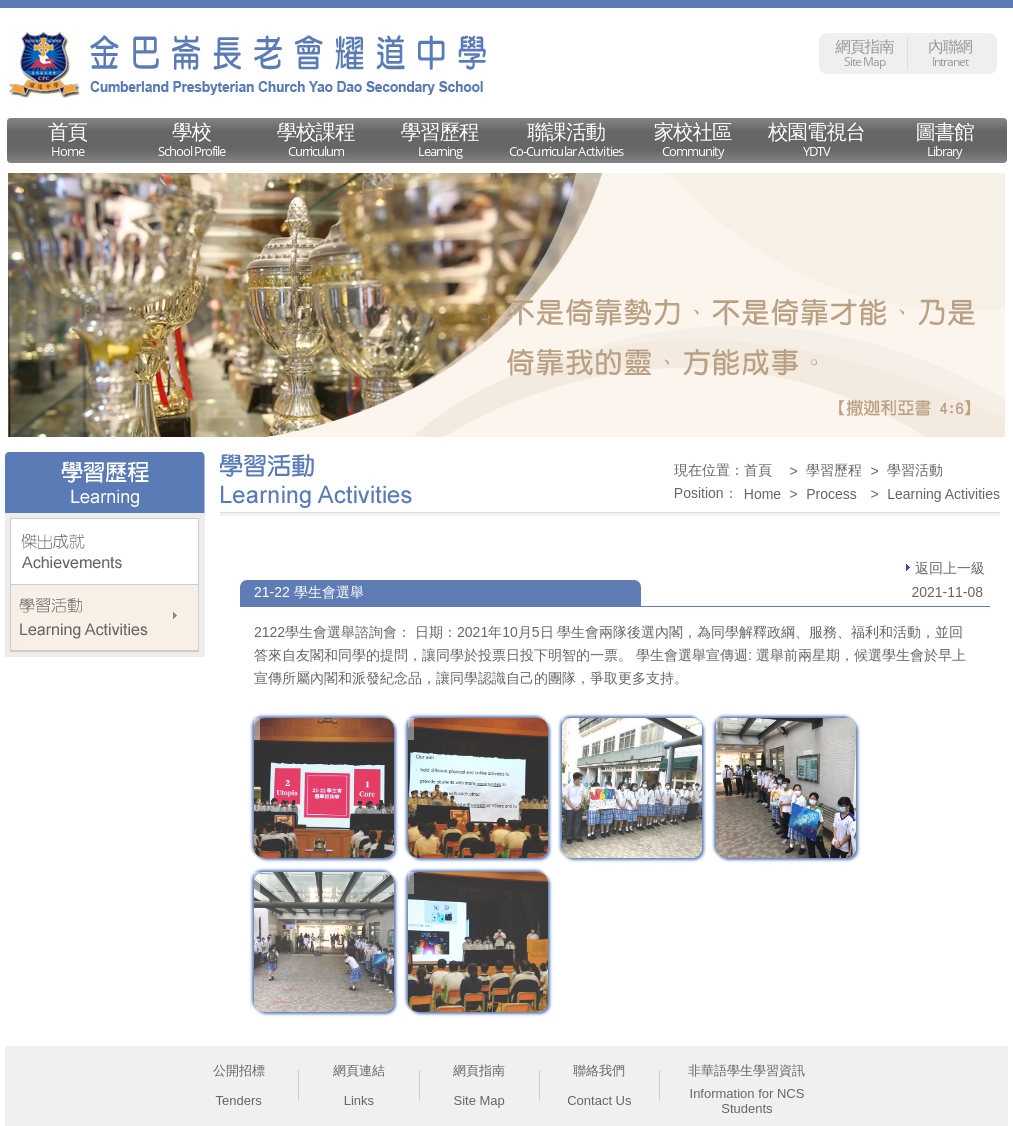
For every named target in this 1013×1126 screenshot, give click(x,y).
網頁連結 (359, 1070)
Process (831, 494)
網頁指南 (479, 1070)
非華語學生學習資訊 (746, 1070)
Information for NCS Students (747, 1101)
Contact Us (599, 1100)
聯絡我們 (599, 1070)
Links (359, 1100)
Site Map (478, 1100)
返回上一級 (945, 568)
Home (762, 494)
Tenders (239, 1100)
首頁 (758, 470)
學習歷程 (834, 470)
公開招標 (239, 1070)
